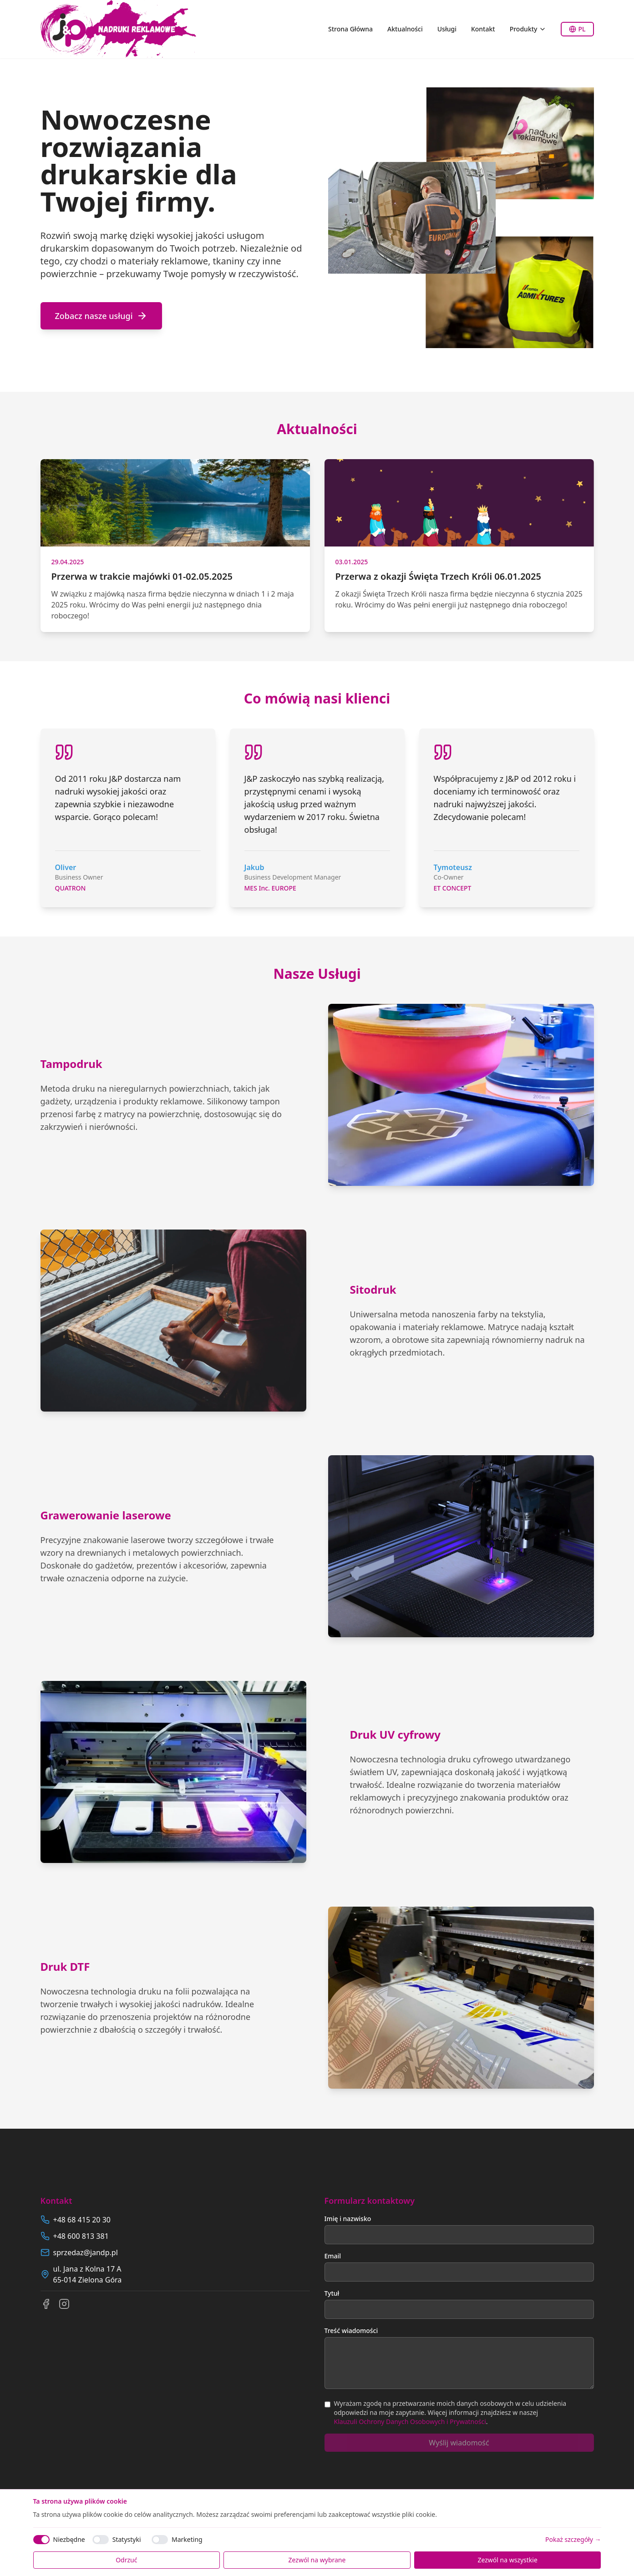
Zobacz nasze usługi (101, 315)
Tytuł (332, 2293)
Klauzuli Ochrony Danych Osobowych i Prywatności (410, 2421)
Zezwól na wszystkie (507, 2560)
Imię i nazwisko (348, 2218)
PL (577, 29)
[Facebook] (46, 2303)
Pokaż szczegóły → (573, 2539)
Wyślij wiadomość (459, 2443)
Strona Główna (350, 29)
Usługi (446, 29)
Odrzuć (126, 2560)
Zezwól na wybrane (317, 2560)
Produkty (528, 29)
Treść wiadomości (351, 2330)
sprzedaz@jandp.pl (85, 2252)
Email (333, 2256)
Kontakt (483, 29)
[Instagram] (64, 2303)
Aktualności (405, 29)
